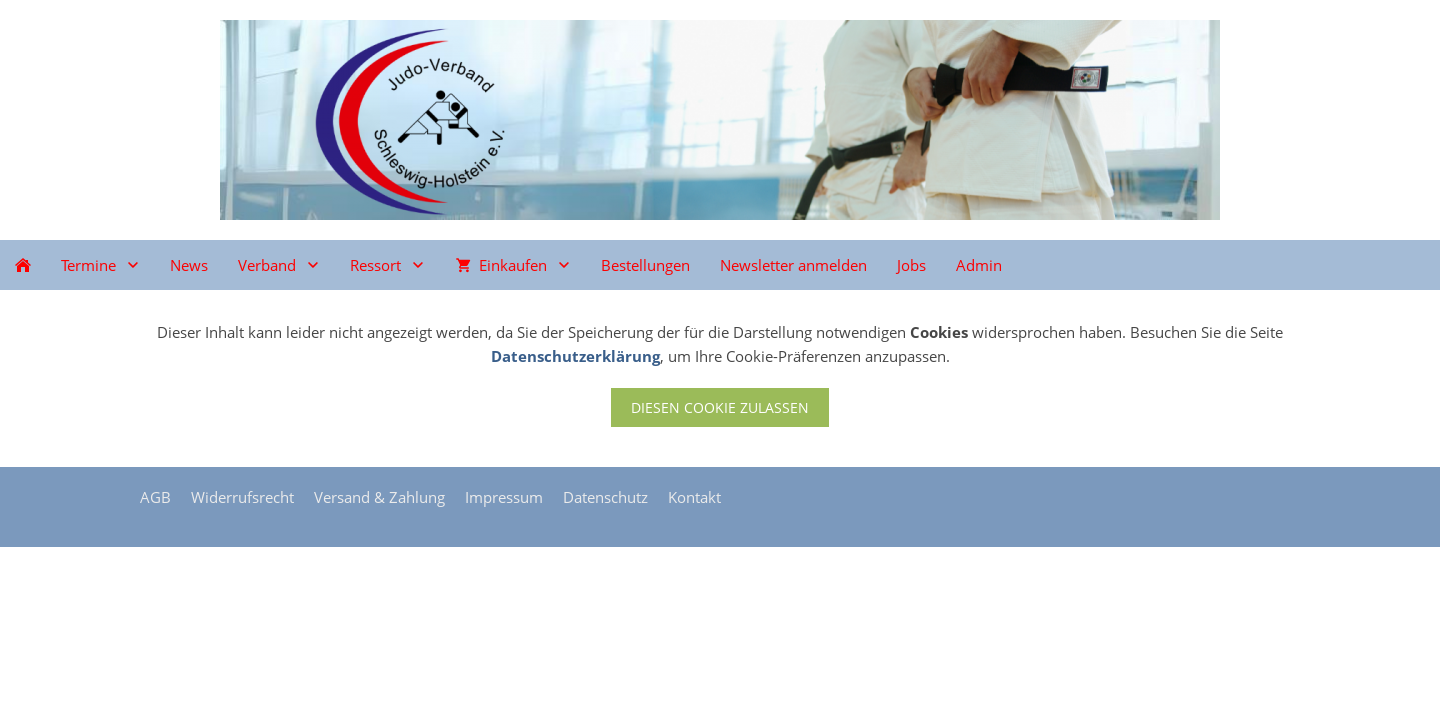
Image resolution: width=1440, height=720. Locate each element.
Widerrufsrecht (242, 497)
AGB (155, 497)
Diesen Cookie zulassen (720, 407)
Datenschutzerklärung (575, 356)
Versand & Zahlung (379, 497)
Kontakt (694, 497)
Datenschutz (605, 497)
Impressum (504, 497)
